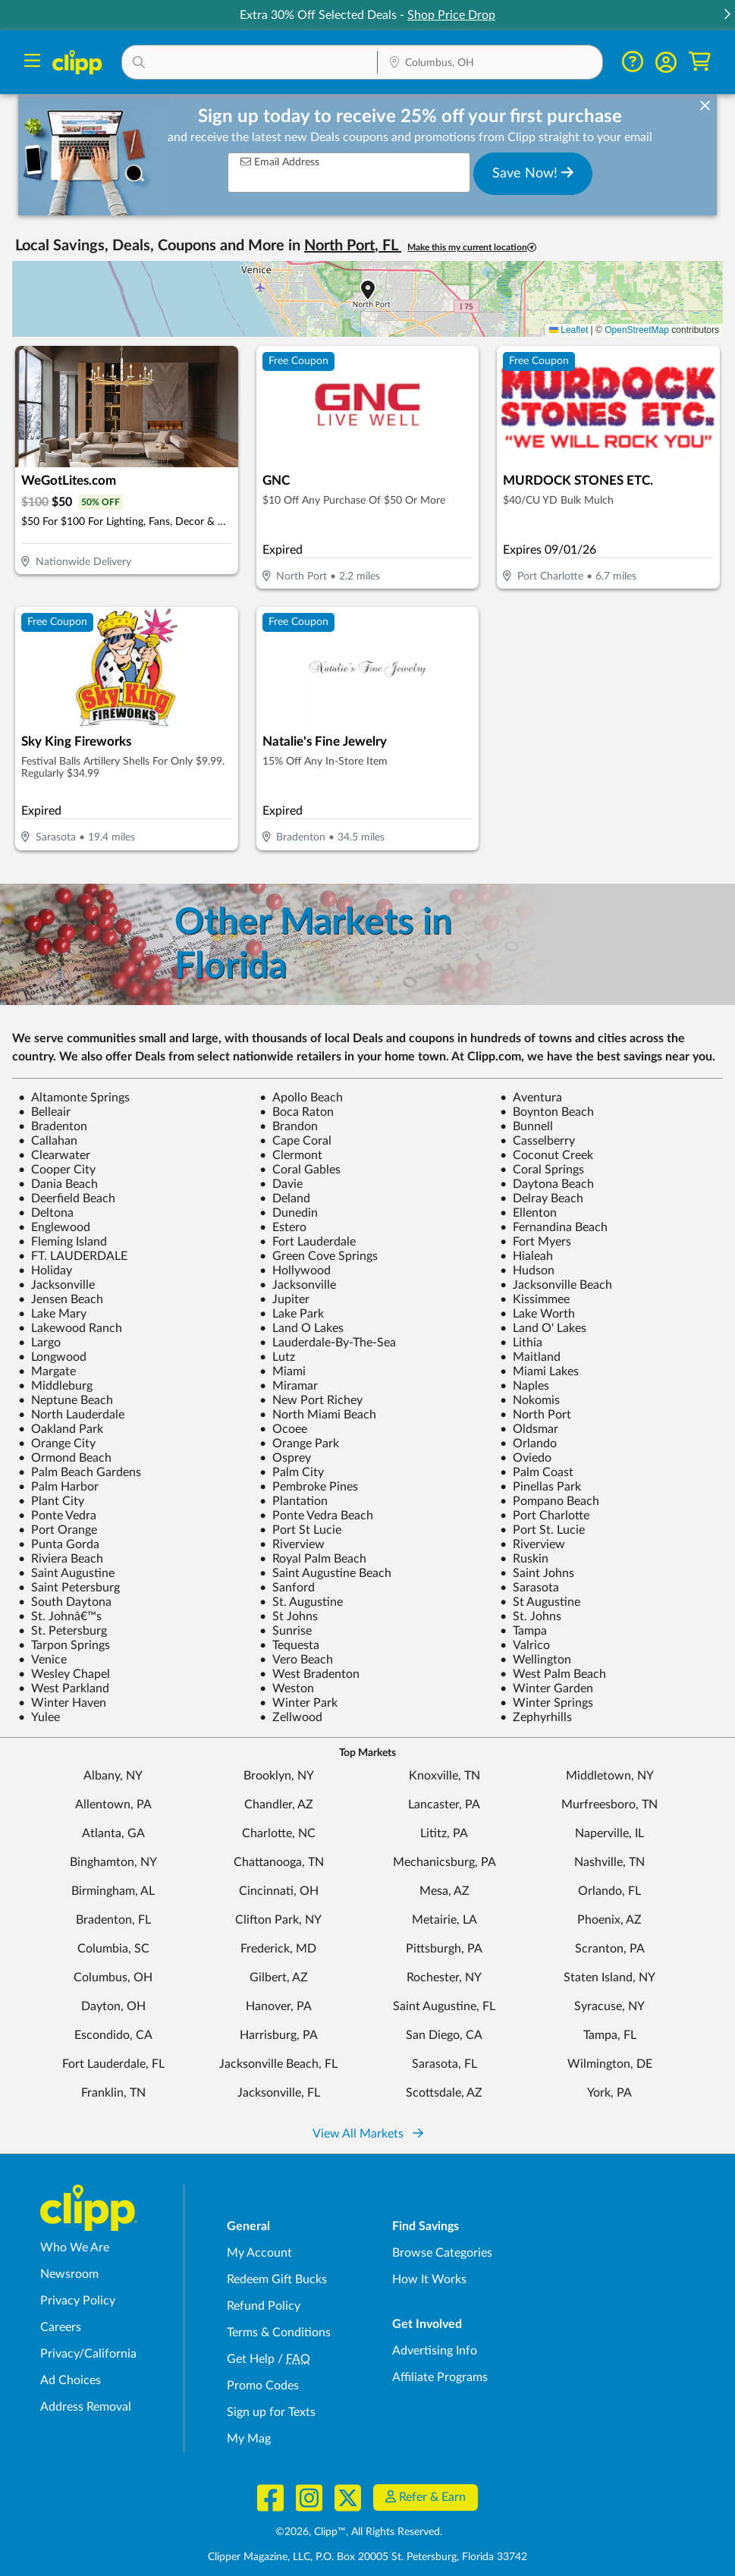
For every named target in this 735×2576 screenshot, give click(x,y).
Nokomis (530, 1400)
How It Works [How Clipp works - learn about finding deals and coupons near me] (429, 2279)
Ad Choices (70, 2380)
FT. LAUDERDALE (72, 1256)
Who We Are (74, 2247)
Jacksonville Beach (556, 1285)
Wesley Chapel (64, 1674)
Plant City (51, 1501)
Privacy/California (88, 2354)
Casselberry (537, 1141)
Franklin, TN (113, 2093)
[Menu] (32, 63)
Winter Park (298, 1703)
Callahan (47, 1141)
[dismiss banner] (705, 106)
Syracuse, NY (609, 2006)
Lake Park (291, 1314)
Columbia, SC (113, 1949)
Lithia (521, 1343)
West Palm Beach (553, 1674)
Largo (39, 1343)
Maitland (530, 1357)
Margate (47, 1371)
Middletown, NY (610, 1776)
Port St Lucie (300, 1530)
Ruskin (524, 1559)
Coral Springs (542, 1170)
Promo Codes (263, 2386)
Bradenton (52, 1126)
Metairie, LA (444, 1920)
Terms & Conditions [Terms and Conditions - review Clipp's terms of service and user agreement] (279, 2332)
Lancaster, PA (444, 1804)
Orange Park (299, 1443)
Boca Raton (296, 1112)
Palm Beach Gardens (79, 1472)
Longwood (52, 1357)
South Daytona (65, 1602)
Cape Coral (295, 1141)
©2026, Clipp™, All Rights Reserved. (358, 2532)
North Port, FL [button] (352, 245)
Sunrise (285, 1631)
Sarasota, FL (444, 2064)
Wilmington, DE (609, 2064)
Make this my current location (471, 248)
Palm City (291, 1472)
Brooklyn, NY (278, 1776)
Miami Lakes (539, 1371)
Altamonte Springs (74, 1098)
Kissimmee (535, 1299)
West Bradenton (309, 1674)
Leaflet (568, 330)
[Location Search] (490, 64)
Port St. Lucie (542, 1530)
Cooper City (57, 1170)
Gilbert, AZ (279, 1977)
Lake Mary (52, 1314)
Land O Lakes (301, 1328)
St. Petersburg (62, 1631)
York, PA (609, 2093)
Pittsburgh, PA (444, 1949)
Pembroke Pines (308, 1487)
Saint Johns (537, 1573)
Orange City (57, 1443)
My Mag (249, 2439)
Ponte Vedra (57, 1515)
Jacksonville (56, 1285)
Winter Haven (62, 1703)
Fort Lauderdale (307, 1242)
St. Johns (530, 1616)
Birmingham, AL (113, 1891)
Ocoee (283, 1429)
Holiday (45, 1270)
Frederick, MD (278, 1949)
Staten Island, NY (609, 1977)
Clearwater (54, 1155)
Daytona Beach (547, 1184)
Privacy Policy (77, 2301)
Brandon (288, 1126)
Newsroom (69, 2274)
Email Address (279, 162)
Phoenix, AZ (609, 1920)
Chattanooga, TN (279, 1862)
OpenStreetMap (637, 330)
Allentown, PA (113, 1804)
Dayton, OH (113, 2006)
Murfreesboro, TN (609, 1804)
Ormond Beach (65, 1458)
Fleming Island (62, 1242)
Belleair (44, 1112)
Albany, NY (113, 1776)
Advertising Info (434, 2351)
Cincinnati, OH (279, 1891)
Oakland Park (60, 1429)
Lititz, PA (444, 1833)
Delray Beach (541, 1198)
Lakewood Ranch (70, 1328)
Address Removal (85, 2407)
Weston (286, 1688)
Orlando (528, 1443)
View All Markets (368, 2134)
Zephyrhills (536, 1717)
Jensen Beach (60, 1299)
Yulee (39, 1717)
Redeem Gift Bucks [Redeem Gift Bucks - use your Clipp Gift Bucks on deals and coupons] (277, 2279)
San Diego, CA (444, 2035)
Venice (42, 1660)
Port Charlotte (544, 1515)
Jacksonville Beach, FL (278, 2064)
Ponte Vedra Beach (316, 1515)
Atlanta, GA (113, 1833)
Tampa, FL (609, 2035)
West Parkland (63, 1688)
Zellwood (290, 1717)
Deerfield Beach (66, 1198)
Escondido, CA (113, 2035)
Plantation (293, 1501)
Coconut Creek (546, 1155)
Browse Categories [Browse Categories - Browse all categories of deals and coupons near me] (442, 2253)
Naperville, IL (609, 1833)
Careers (60, 2327)
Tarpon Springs (64, 1645)
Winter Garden (546, 1688)
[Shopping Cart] (700, 62)
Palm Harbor (58, 1487)
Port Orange (57, 1530)
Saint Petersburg (69, 1588)
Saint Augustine (66, 1573)
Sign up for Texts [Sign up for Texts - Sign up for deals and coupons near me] (271, 2412)
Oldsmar (529, 1429)
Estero (282, 1227)
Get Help (251, 2359)
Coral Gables (300, 1170)
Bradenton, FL (113, 1920)
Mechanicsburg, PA (444, 1862)
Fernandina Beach (554, 1227)
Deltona (46, 1213)
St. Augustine (301, 1602)
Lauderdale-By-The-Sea (327, 1343)
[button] (727, 15)
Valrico (525, 1645)
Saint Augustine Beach (325, 1573)
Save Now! (532, 173)
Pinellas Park (540, 1487)
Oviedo (525, 1458)
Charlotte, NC (279, 1833)
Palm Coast (536, 1472)
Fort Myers (535, 1242)
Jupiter (284, 1299)
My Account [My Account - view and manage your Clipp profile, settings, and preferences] (259, 2253)
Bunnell (526, 1126)
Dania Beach (58, 1184)
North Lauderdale (71, 1415)
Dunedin (288, 1213)
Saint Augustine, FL (444, 2006)
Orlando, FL (609, 1891)
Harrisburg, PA (279, 2035)
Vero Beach (296, 1660)
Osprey (285, 1458)
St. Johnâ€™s (60, 1616)
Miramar (288, 1386)
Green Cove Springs (318, 1256)
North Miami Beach (317, 1415)
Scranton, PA (610, 1949)
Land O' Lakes (543, 1328)
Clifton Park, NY (278, 1920)
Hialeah (526, 1256)
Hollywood (295, 1270)
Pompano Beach (549, 1501)
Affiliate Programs (440, 2377)
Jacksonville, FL (278, 2093)
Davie (281, 1184)
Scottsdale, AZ (444, 2093)
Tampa (523, 1631)
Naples (524, 1386)
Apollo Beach (301, 1098)
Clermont (290, 1155)
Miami (282, 1371)
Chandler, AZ (278, 1804)
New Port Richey (311, 1400)
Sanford (287, 1588)
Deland (284, 1198)
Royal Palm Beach (312, 1559)
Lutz (277, 1357)
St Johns (288, 1616)
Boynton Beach (547, 1112)
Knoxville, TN (444, 1776)
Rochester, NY (444, 1977)
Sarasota (529, 1588)
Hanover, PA (279, 2006)
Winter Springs (546, 1703)
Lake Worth (537, 1314)
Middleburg (55, 1386)
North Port (535, 1415)
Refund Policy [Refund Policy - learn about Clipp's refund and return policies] (263, 2306)
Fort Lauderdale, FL (113, 2064)
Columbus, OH (113, 1977)
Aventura (531, 1098)
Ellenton (528, 1213)
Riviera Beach (60, 1559)
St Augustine (540, 1602)
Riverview (292, 1544)
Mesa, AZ (444, 1891)
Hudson (527, 1270)
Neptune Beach (65, 1400)
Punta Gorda (58, 1544)
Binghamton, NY (113, 1862)
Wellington (535, 1660)
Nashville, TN (609, 1862)
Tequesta (289, 1645)
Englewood (54, 1227)
